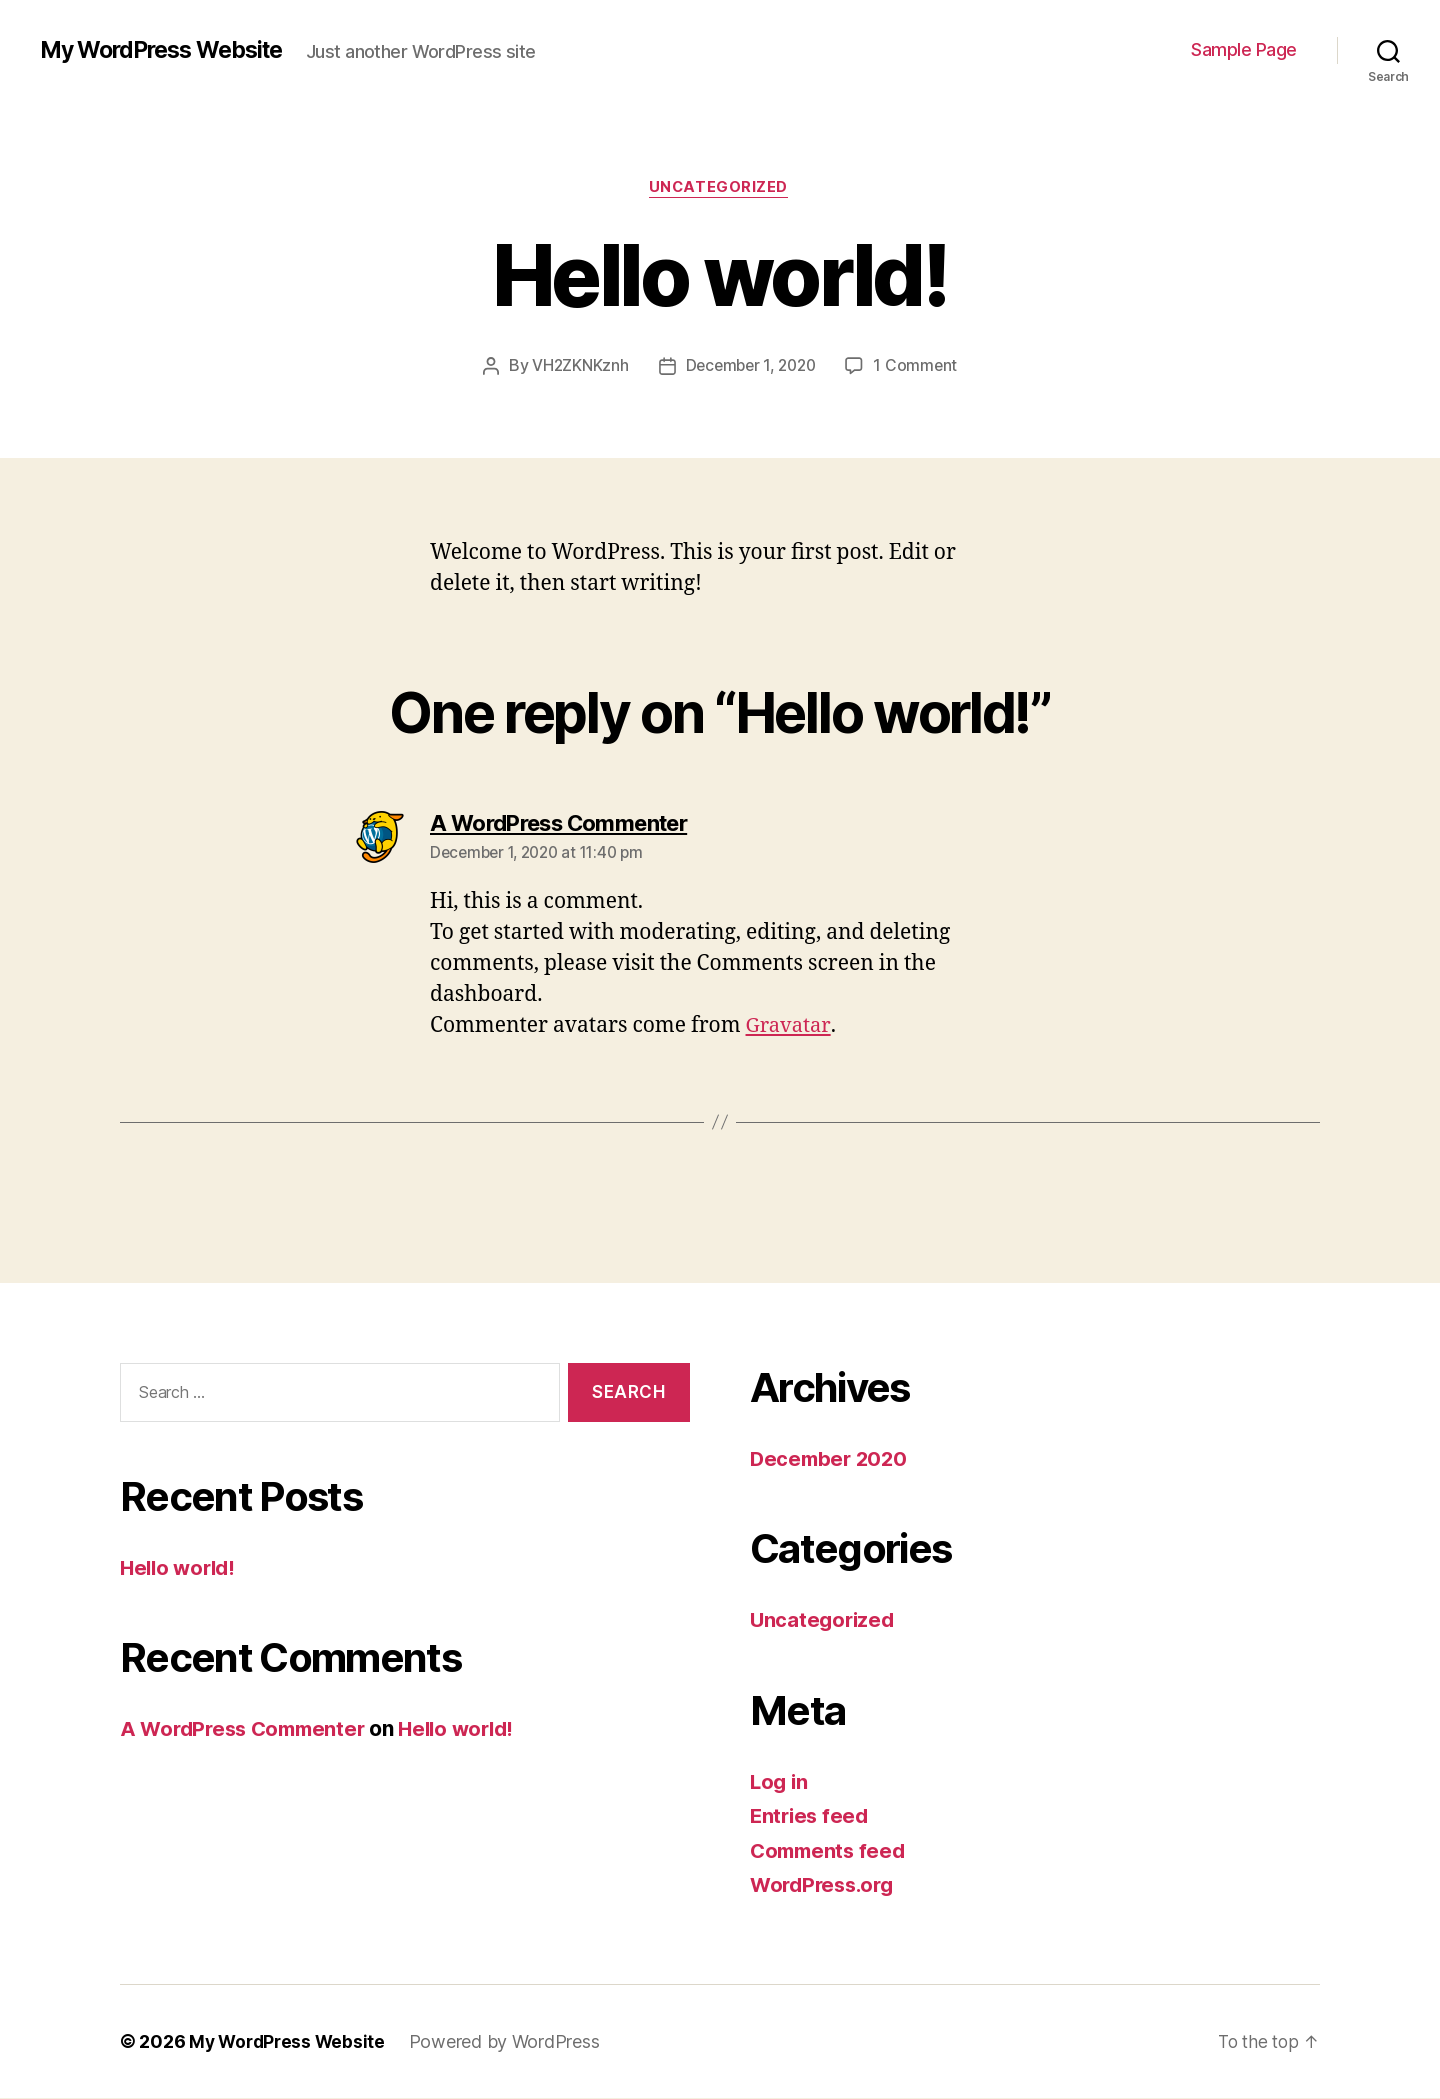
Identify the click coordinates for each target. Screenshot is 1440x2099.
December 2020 (831, 1459)
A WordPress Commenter (248, 1730)
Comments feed (831, 1851)
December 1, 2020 (751, 367)
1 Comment (919, 367)
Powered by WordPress (510, 2042)
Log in (780, 1782)
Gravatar (789, 1027)
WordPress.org (826, 1886)
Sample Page (1244, 49)
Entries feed (811, 1817)
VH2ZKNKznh (575, 367)
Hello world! (181, 1568)
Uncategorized (720, 189)
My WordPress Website (170, 50)
